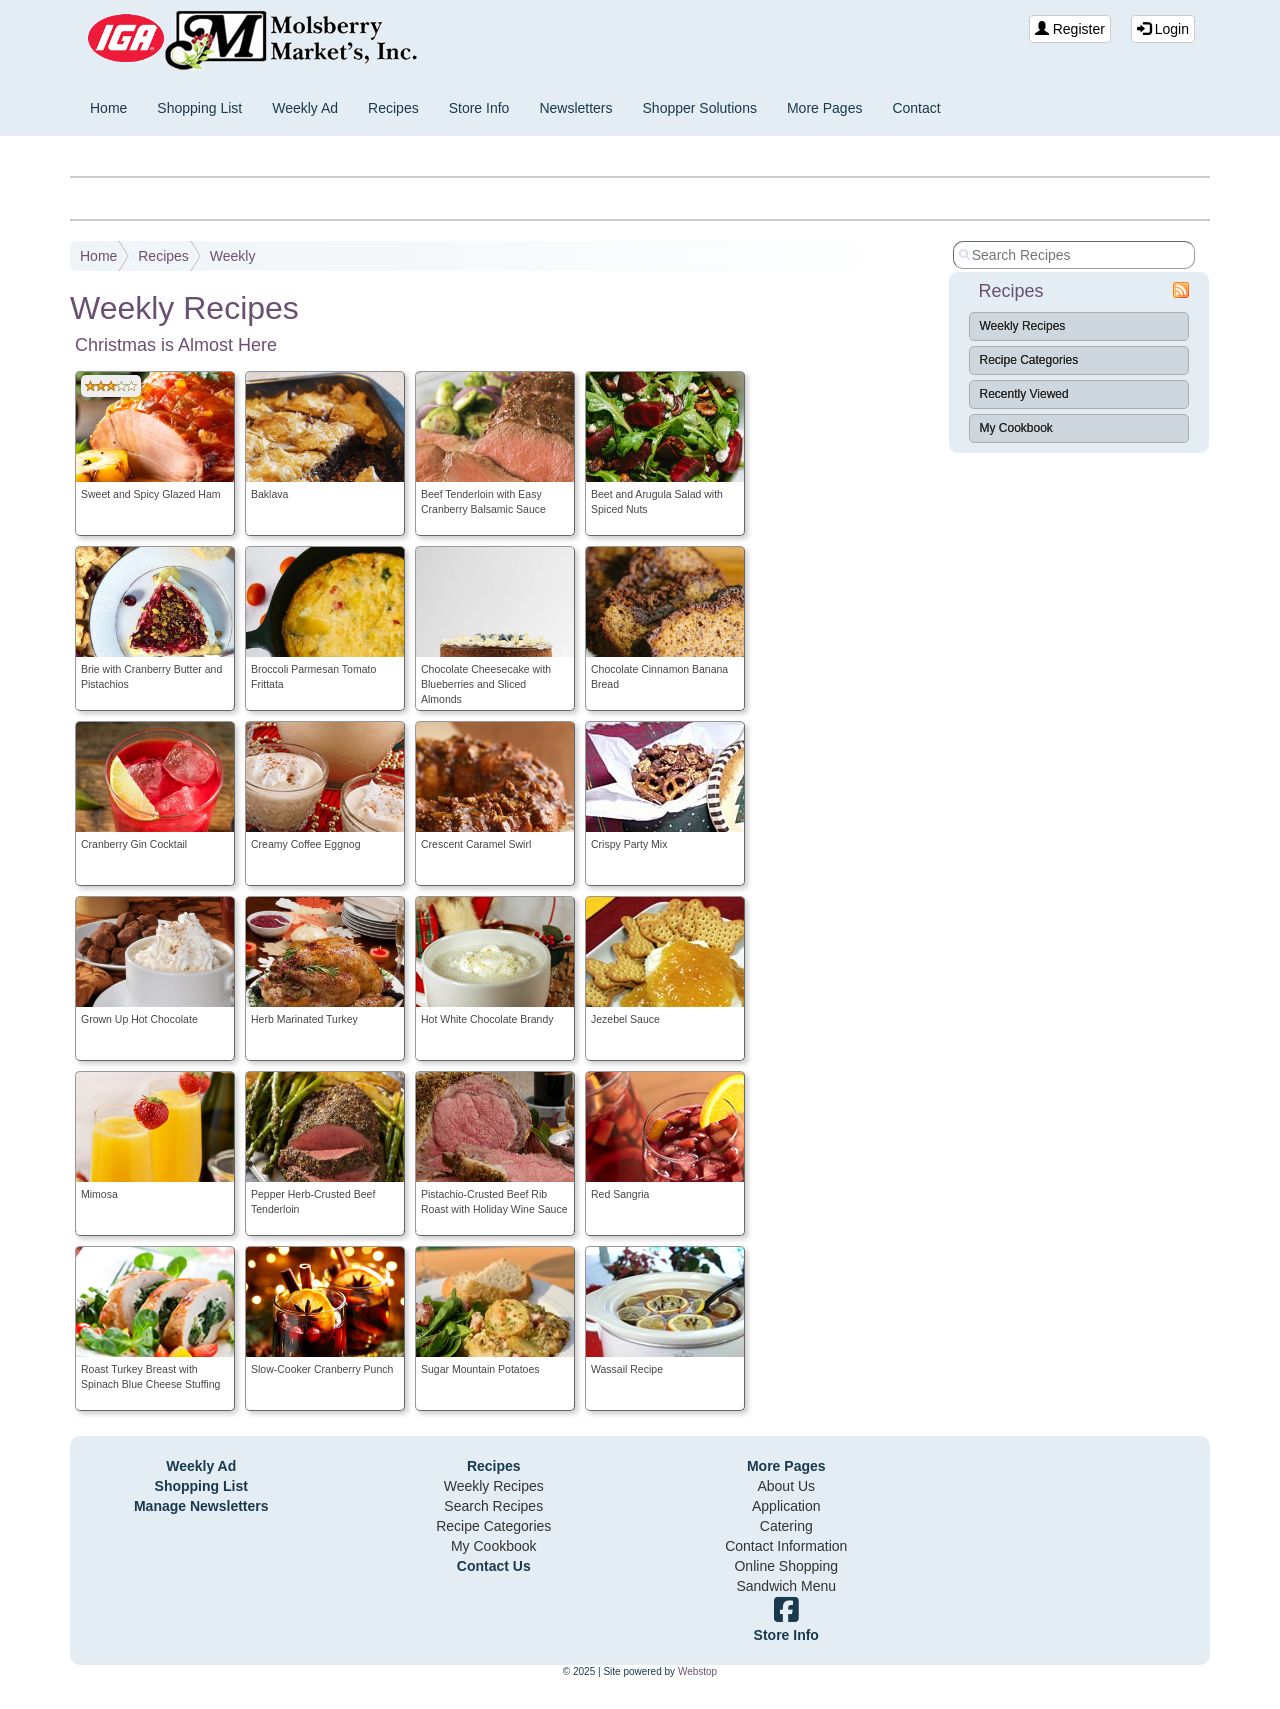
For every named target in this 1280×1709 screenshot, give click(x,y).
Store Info (479, 108)
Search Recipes (493, 1506)
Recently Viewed (1024, 394)
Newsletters (575, 108)
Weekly (233, 256)
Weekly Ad (305, 108)
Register (1070, 29)
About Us (786, 1486)
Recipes (393, 108)
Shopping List (199, 108)
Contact (916, 108)
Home (108, 108)
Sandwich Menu (786, 1586)
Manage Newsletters (201, 1506)
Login (1163, 29)
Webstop (697, 1671)
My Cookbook (1016, 428)
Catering (786, 1526)
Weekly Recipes (1023, 326)
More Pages (824, 108)
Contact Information (786, 1546)
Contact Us (494, 1566)
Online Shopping (786, 1566)
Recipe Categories (1029, 360)
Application (786, 1506)
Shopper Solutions (700, 108)
